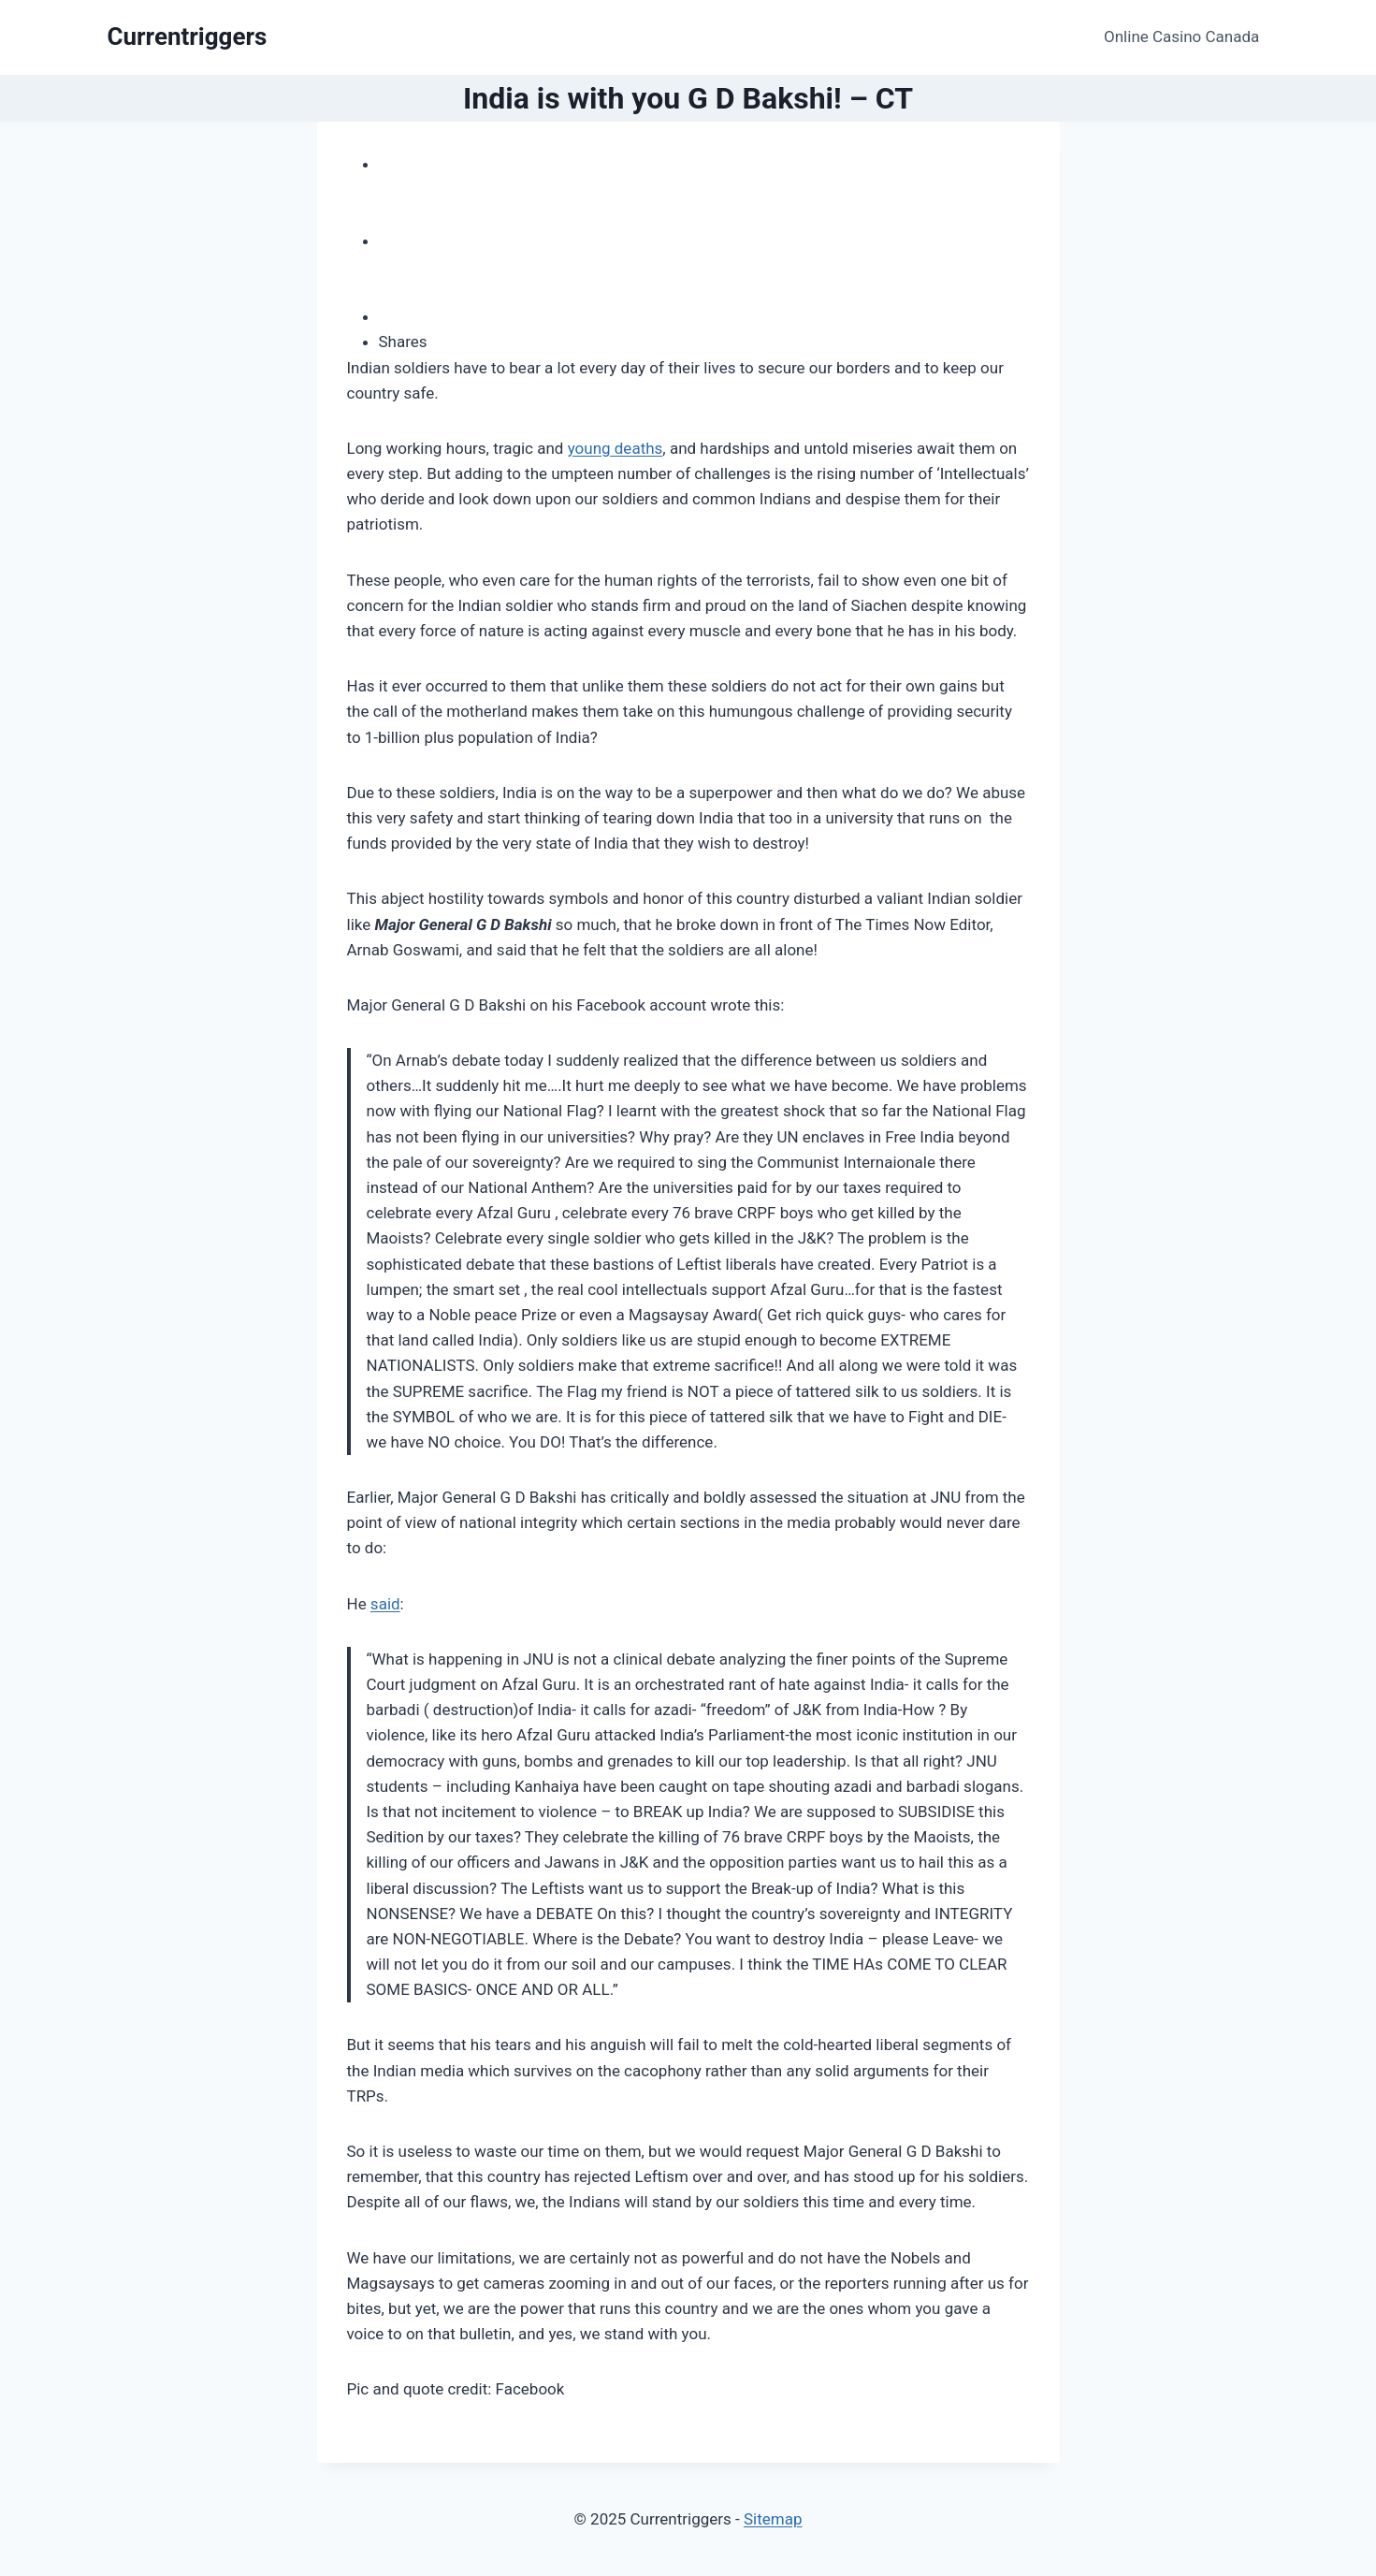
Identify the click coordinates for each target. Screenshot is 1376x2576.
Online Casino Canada (1181, 36)
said (385, 1603)
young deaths (615, 448)
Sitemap (773, 2519)
